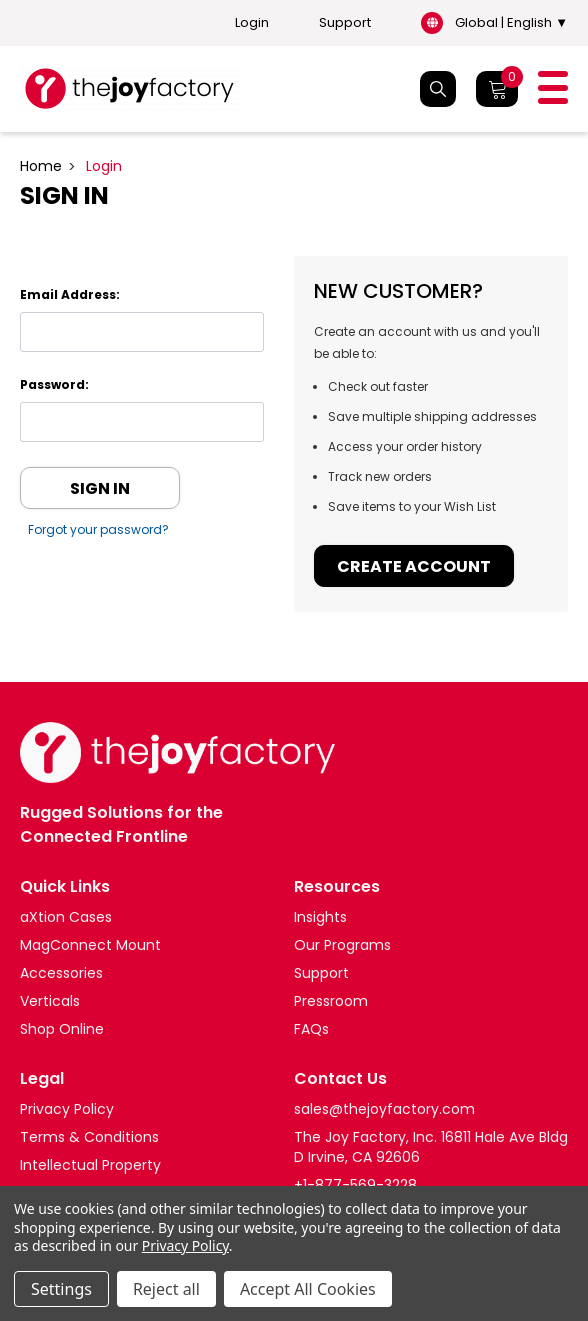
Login (252, 23)
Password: (54, 384)
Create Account (414, 566)
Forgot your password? (99, 529)
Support (345, 23)
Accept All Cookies (308, 1289)
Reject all (166, 1289)
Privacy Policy (185, 1245)
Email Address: (70, 294)
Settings (61, 1289)
